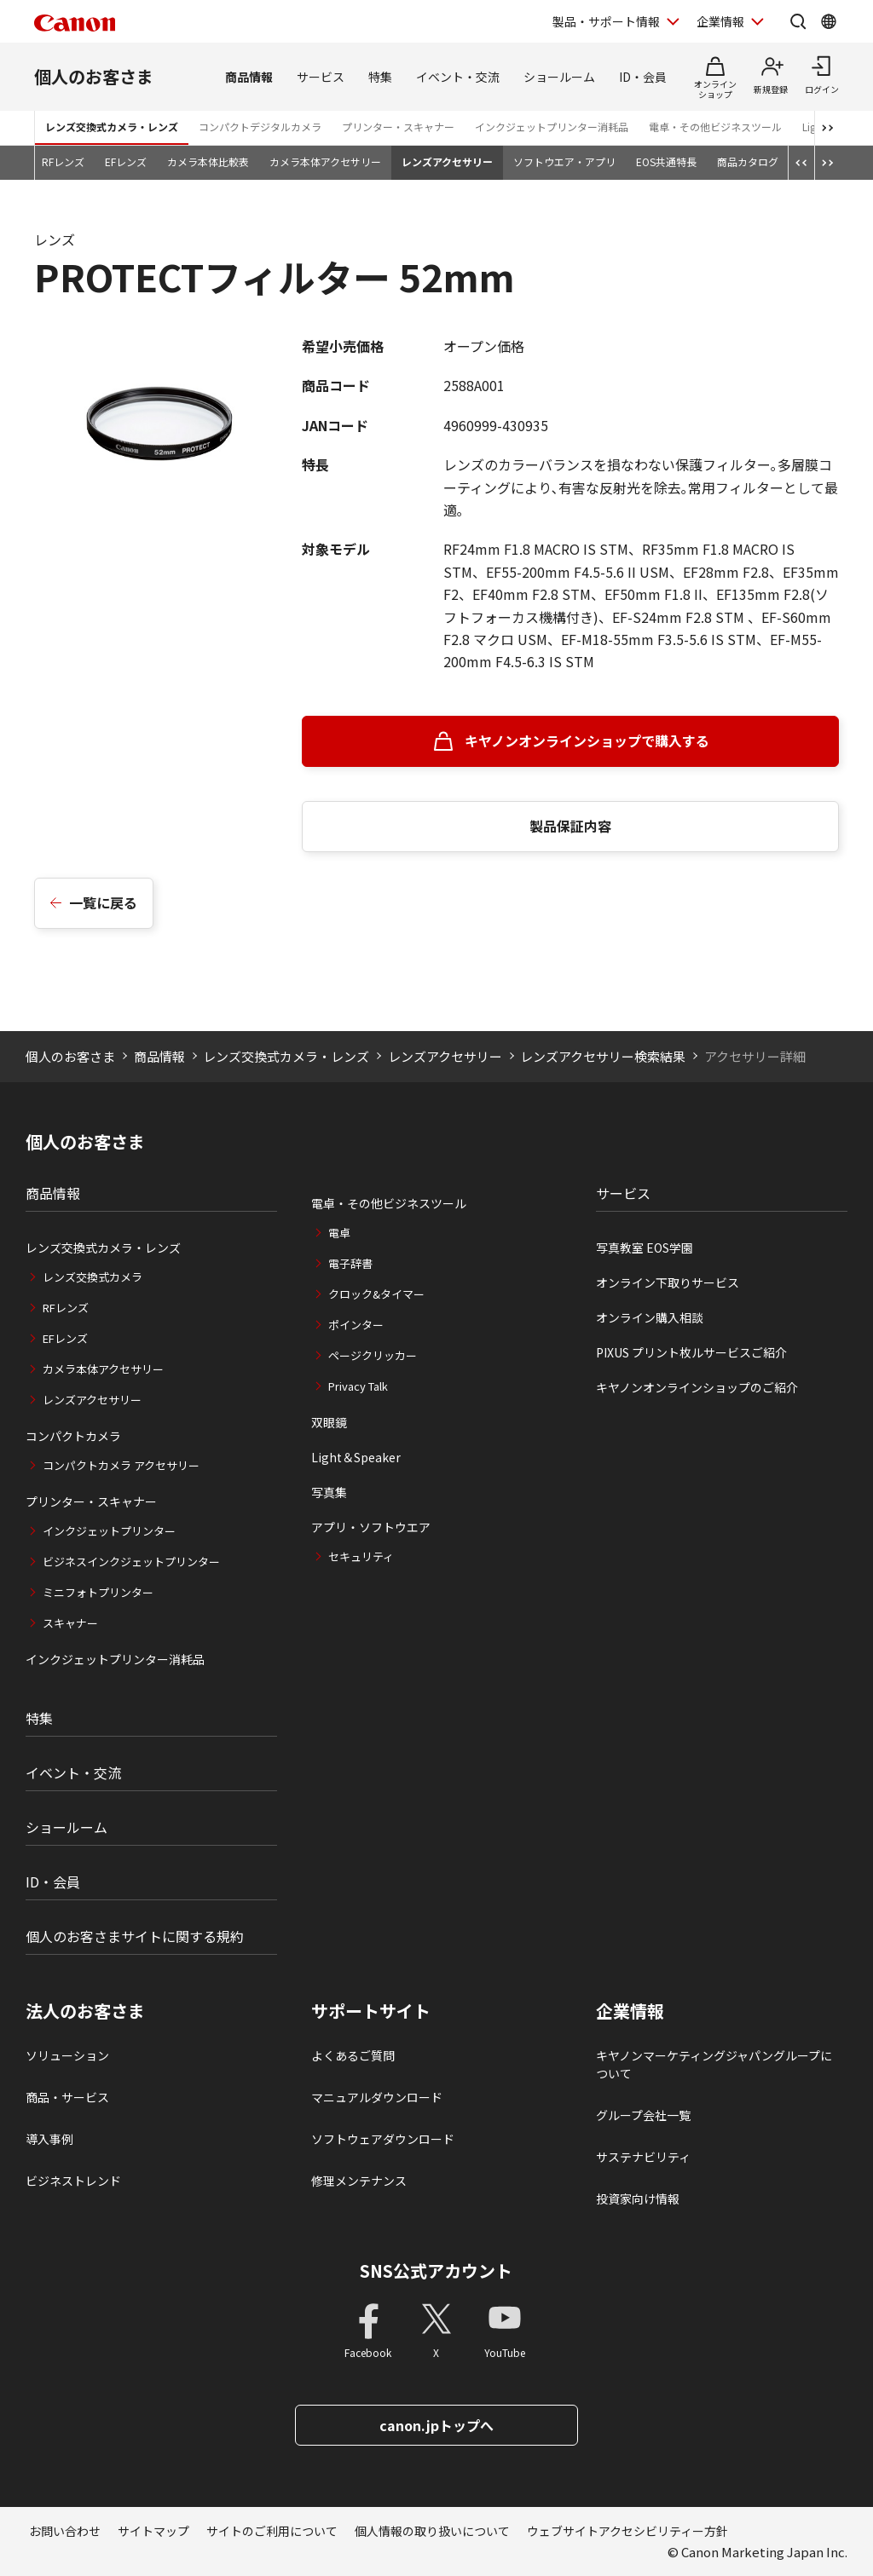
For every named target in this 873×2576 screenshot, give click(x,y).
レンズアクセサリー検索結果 (602, 1056)
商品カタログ (747, 161)
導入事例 (49, 2138)
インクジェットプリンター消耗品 (551, 126)
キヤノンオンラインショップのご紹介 (697, 1387)
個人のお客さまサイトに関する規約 (135, 1936)
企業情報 (630, 2011)
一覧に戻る (103, 902)
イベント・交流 (458, 76)
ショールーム (559, 76)
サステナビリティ (643, 2156)
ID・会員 (643, 76)
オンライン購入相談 (649, 1317)
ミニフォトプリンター (98, 1592)
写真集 (329, 1492)
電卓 (339, 1233)
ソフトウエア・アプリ (564, 161)
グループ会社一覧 (643, 2115)
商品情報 (249, 76)
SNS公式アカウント (436, 2270)
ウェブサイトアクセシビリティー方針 (627, 2530)
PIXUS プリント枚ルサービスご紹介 (691, 1352)
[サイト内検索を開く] (798, 21)
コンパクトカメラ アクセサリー (121, 1465)
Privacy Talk (358, 1386)
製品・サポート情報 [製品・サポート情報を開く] (606, 21)
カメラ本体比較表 (208, 161)
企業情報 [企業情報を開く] (720, 21)
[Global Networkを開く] (828, 21)
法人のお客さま (85, 2011)
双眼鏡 (329, 1422)
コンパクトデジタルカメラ (260, 126)
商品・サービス (67, 2097)
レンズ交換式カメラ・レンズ (111, 126)
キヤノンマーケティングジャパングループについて (714, 2064)
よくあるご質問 (353, 2055)
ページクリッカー (372, 1355)
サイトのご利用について (272, 2530)
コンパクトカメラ (73, 1435)
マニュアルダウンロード (376, 2097)
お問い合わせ (65, 2530)
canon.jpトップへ (436, 2425)
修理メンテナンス (359, 2180)
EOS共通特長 (666, 161)
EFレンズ (126, 161)
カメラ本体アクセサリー (325, 161)
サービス (320, 76)
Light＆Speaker (356, 1457)
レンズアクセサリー (447, 161)
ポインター (356, 1325)
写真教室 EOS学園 (644, 1247)
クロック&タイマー (376, 1294)
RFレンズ (63, 161)
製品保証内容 (570, 825)
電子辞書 (350, 1263)
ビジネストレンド (73, 2180)
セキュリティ (361, 1556)
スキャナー (70, 1623)
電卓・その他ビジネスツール (715, 126)
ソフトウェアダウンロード (382, 2138)
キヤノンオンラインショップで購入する (587, 740)
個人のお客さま (93, 76)
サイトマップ (153, 2530)
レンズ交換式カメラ (92, 1277)
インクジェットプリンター (109, 1531)
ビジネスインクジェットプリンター (131, 1561)
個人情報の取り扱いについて (432, 2530)
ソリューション (67, 2055)
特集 (380, 76)
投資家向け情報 (637, 2198)
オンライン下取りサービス (667, 1282)
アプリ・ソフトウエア (371, 1527)
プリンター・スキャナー (398, 126)
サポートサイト (371, 2011)
